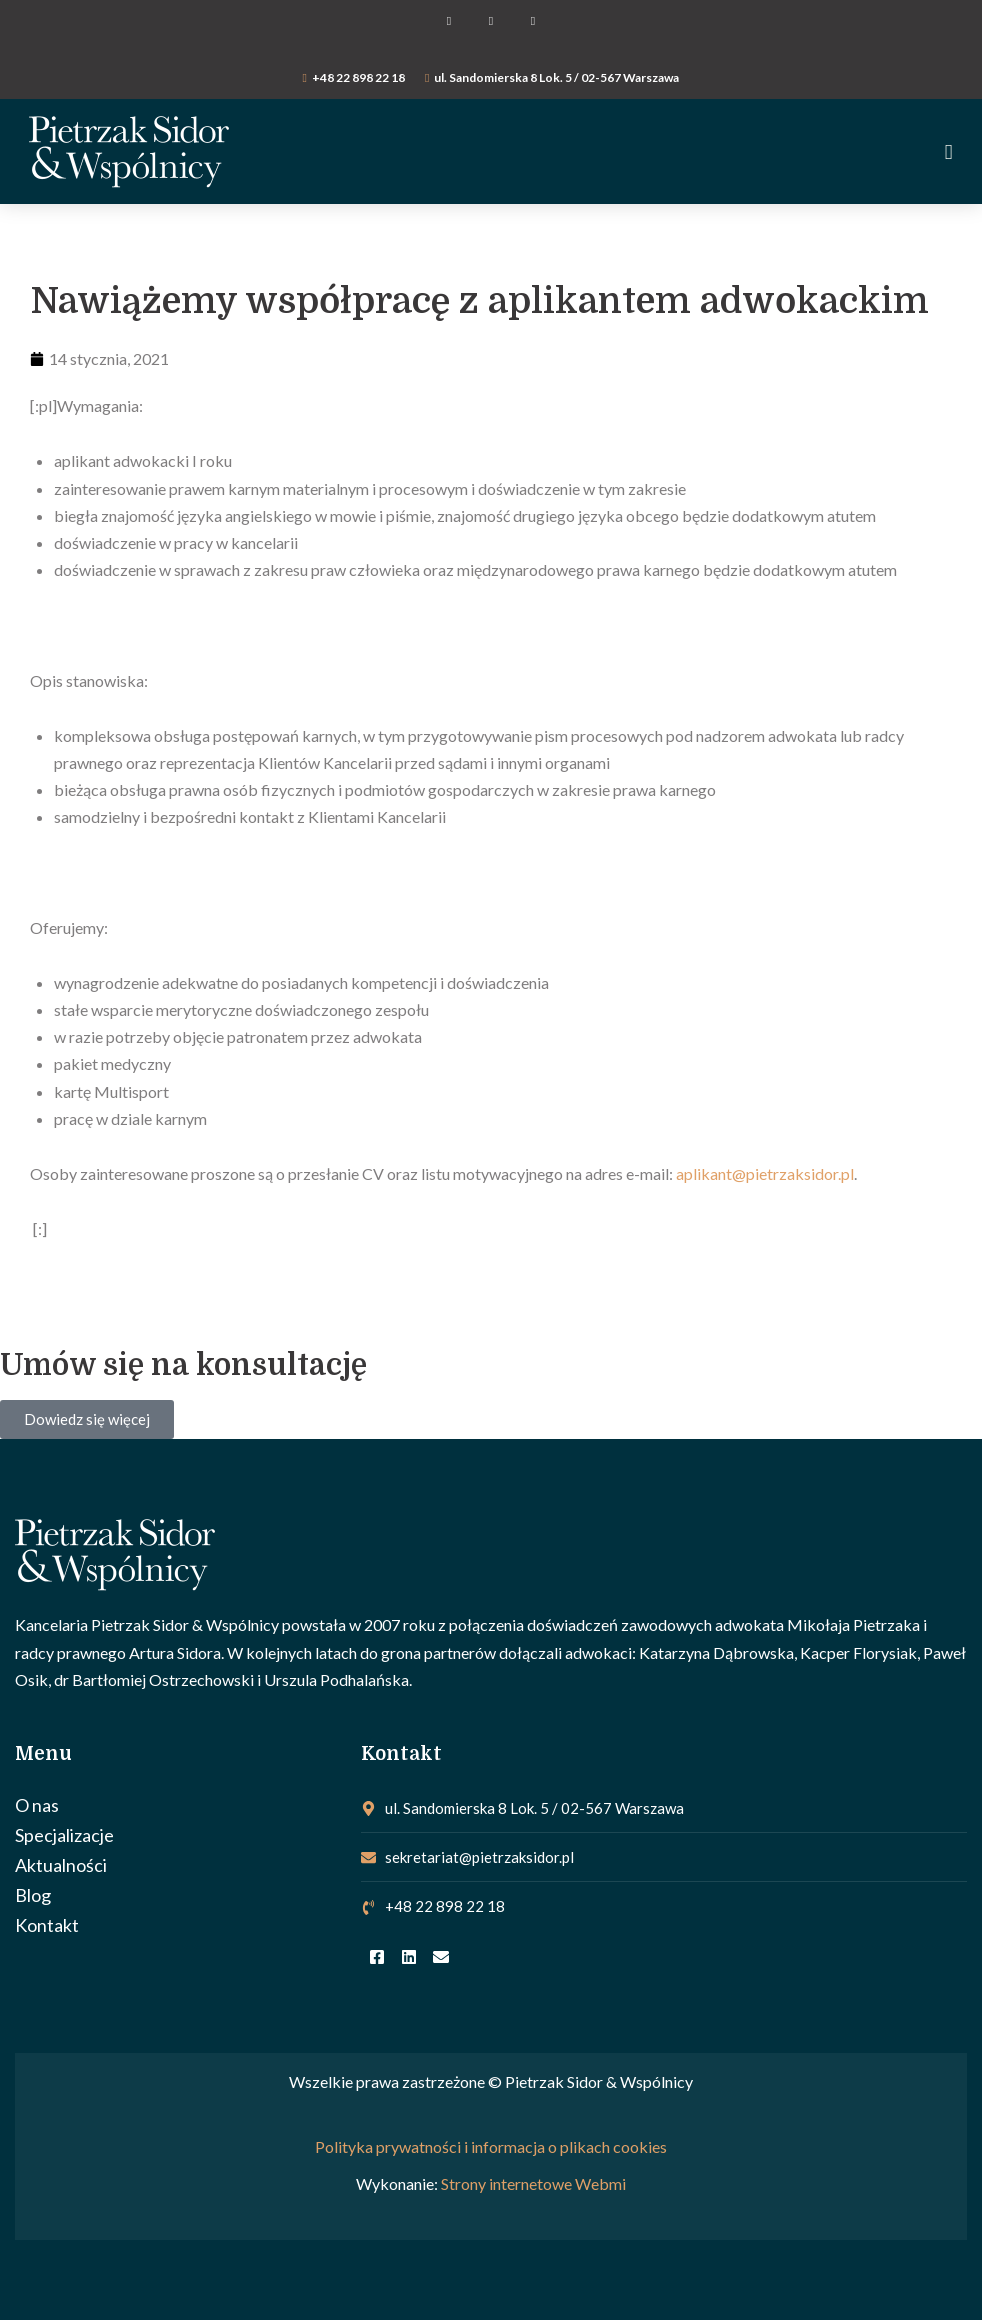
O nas (37, 1805)
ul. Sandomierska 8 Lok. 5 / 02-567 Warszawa (556, 77)
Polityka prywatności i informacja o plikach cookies (491, 2146)
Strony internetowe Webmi (533, 2183)
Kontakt (47, 1925)
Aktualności (61, 1865)
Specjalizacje (64, 1835)
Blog (33, 1895)
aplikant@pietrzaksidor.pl (765, 1173)
